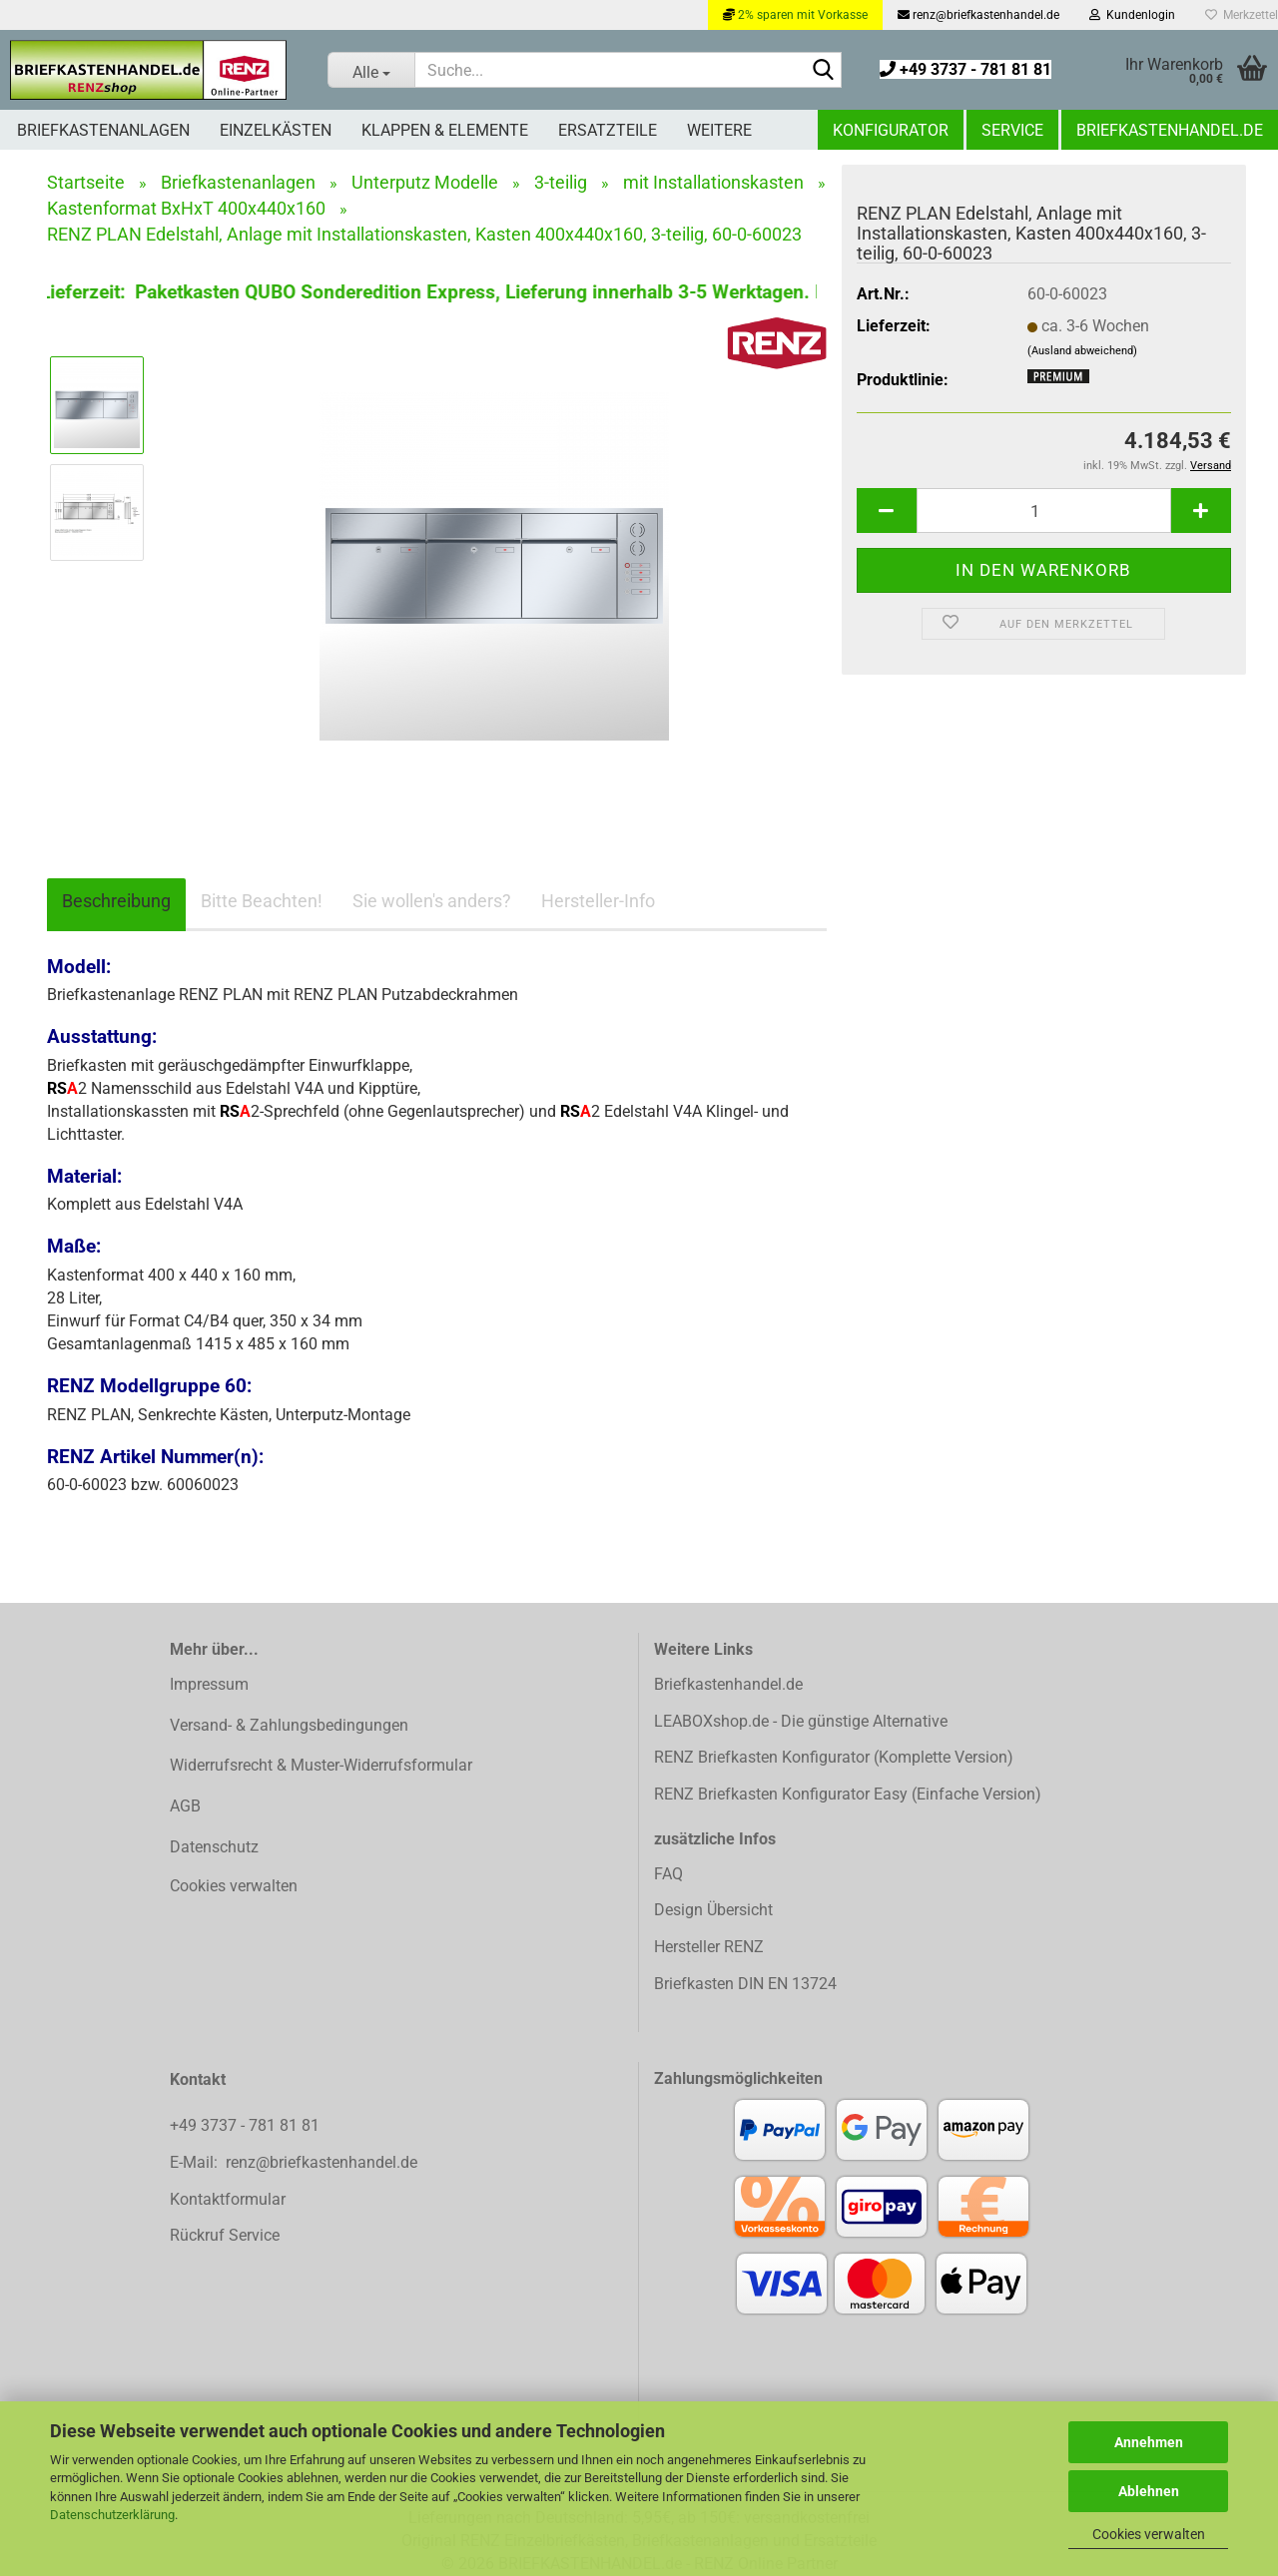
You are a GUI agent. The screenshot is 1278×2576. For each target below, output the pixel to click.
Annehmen (1148, 2442)
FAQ (668, 1873)
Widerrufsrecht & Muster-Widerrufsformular (321, 1765)
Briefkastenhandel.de (1169, 130)
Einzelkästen (275, 130)
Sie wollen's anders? (431, 900)
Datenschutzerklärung (112, 2514)
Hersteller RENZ (709, 1946)
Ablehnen (1148, 2491)
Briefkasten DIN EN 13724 (745, 1983)
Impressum (209, 1684)
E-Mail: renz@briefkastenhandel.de (293, 2162)
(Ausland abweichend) (1082, 350)
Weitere (719, 130)
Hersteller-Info (598, 900)
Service (1012, 130)
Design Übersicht (713, 1909)
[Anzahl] (1044, 510)
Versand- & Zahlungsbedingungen (289, 1725)
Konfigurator (891, 130)
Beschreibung (116, 900)
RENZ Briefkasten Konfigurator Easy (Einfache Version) (847, 1794)
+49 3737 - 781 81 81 (965, 69)
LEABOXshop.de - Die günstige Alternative (801, 1721)
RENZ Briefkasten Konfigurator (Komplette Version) (833, 1757)
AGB (185, 1806)
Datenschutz (214, 1846)
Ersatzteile (607, 130)
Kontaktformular (228, 2199)
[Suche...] (370, 70)
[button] (887, 510)
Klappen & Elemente (444, 130)
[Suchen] (823, 71)
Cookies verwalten (1148, 2534)
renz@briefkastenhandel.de (978, 15)
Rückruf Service (225, 2235)
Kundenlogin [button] (1132, 15)
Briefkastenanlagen (103, 130)
